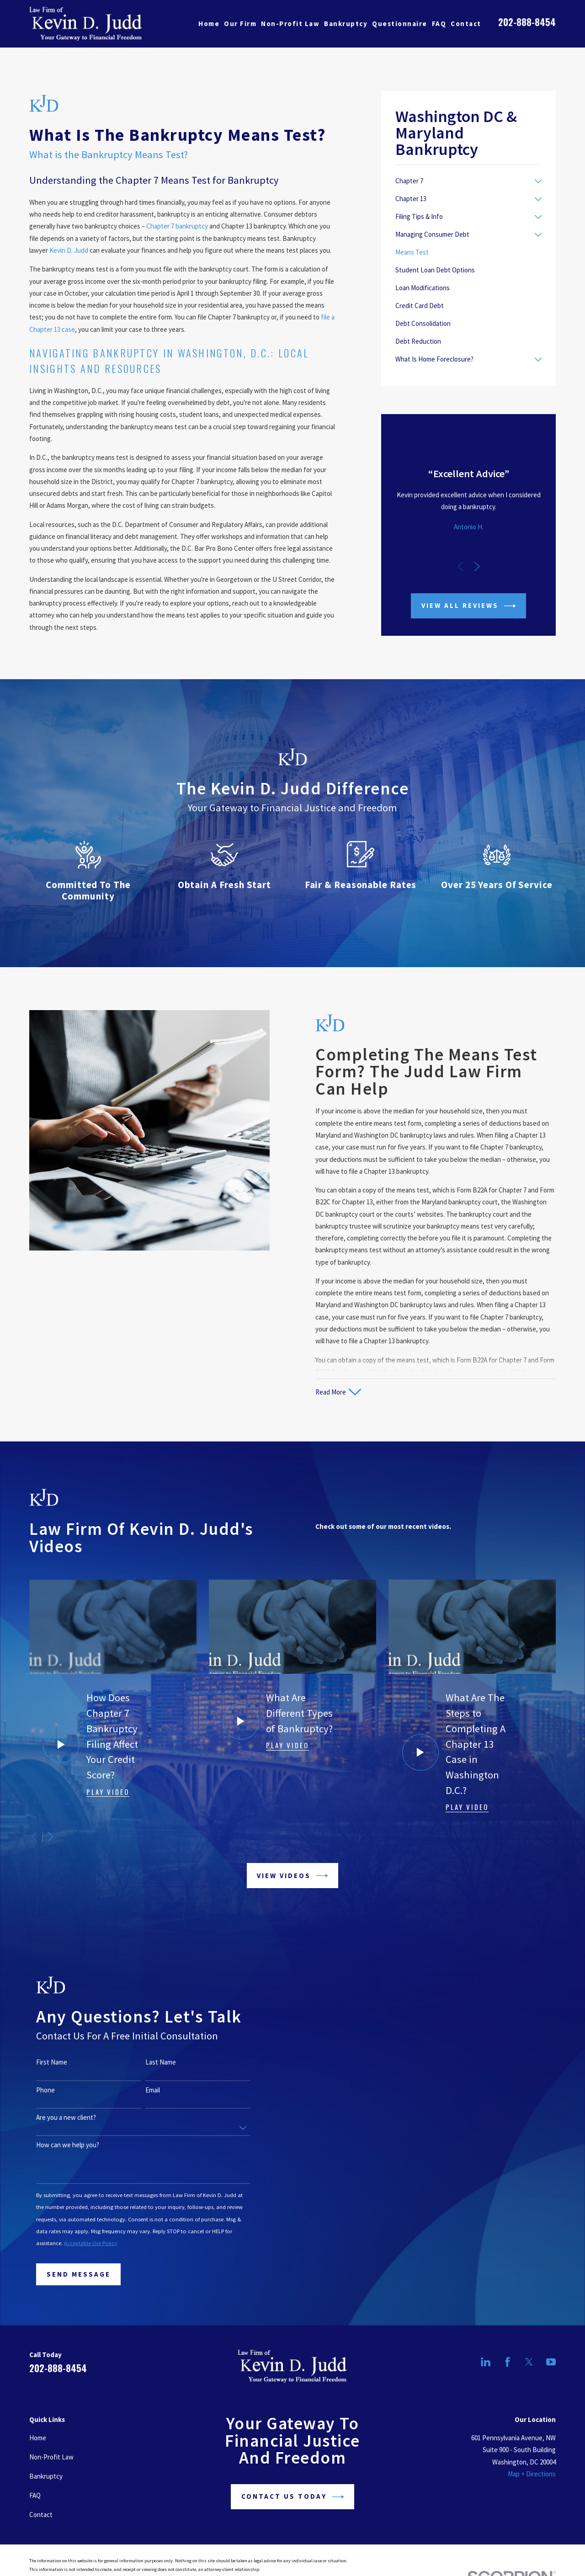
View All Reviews (468, 606)
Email (140, 2090)
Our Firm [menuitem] (240, 23)
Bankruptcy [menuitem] (345, 23)
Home (37, 2437)
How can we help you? (54, 2145)
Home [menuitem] (208, 23)
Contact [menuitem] (466, 23)
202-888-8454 (527, 22)
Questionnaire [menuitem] (399, 23)
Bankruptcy (46, 2476)
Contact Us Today (292, 2497)
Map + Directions (532, 2474)
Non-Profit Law (51, 2457)
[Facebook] (507, 2362)
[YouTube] (551, 2362)
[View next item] (477, 566)
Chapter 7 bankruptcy (177, 226)
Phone (32, 2090)
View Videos (292, 1876)
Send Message (65, 2274)
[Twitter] (529, 2362)
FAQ (35, 2495)
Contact (41, 2514)
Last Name (148, 2062)
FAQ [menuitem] (439, 23)
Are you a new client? (53, 2117)
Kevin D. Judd (68, 250)
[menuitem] (463, 181)
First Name (38, 2062)
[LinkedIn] (485, 2362)
